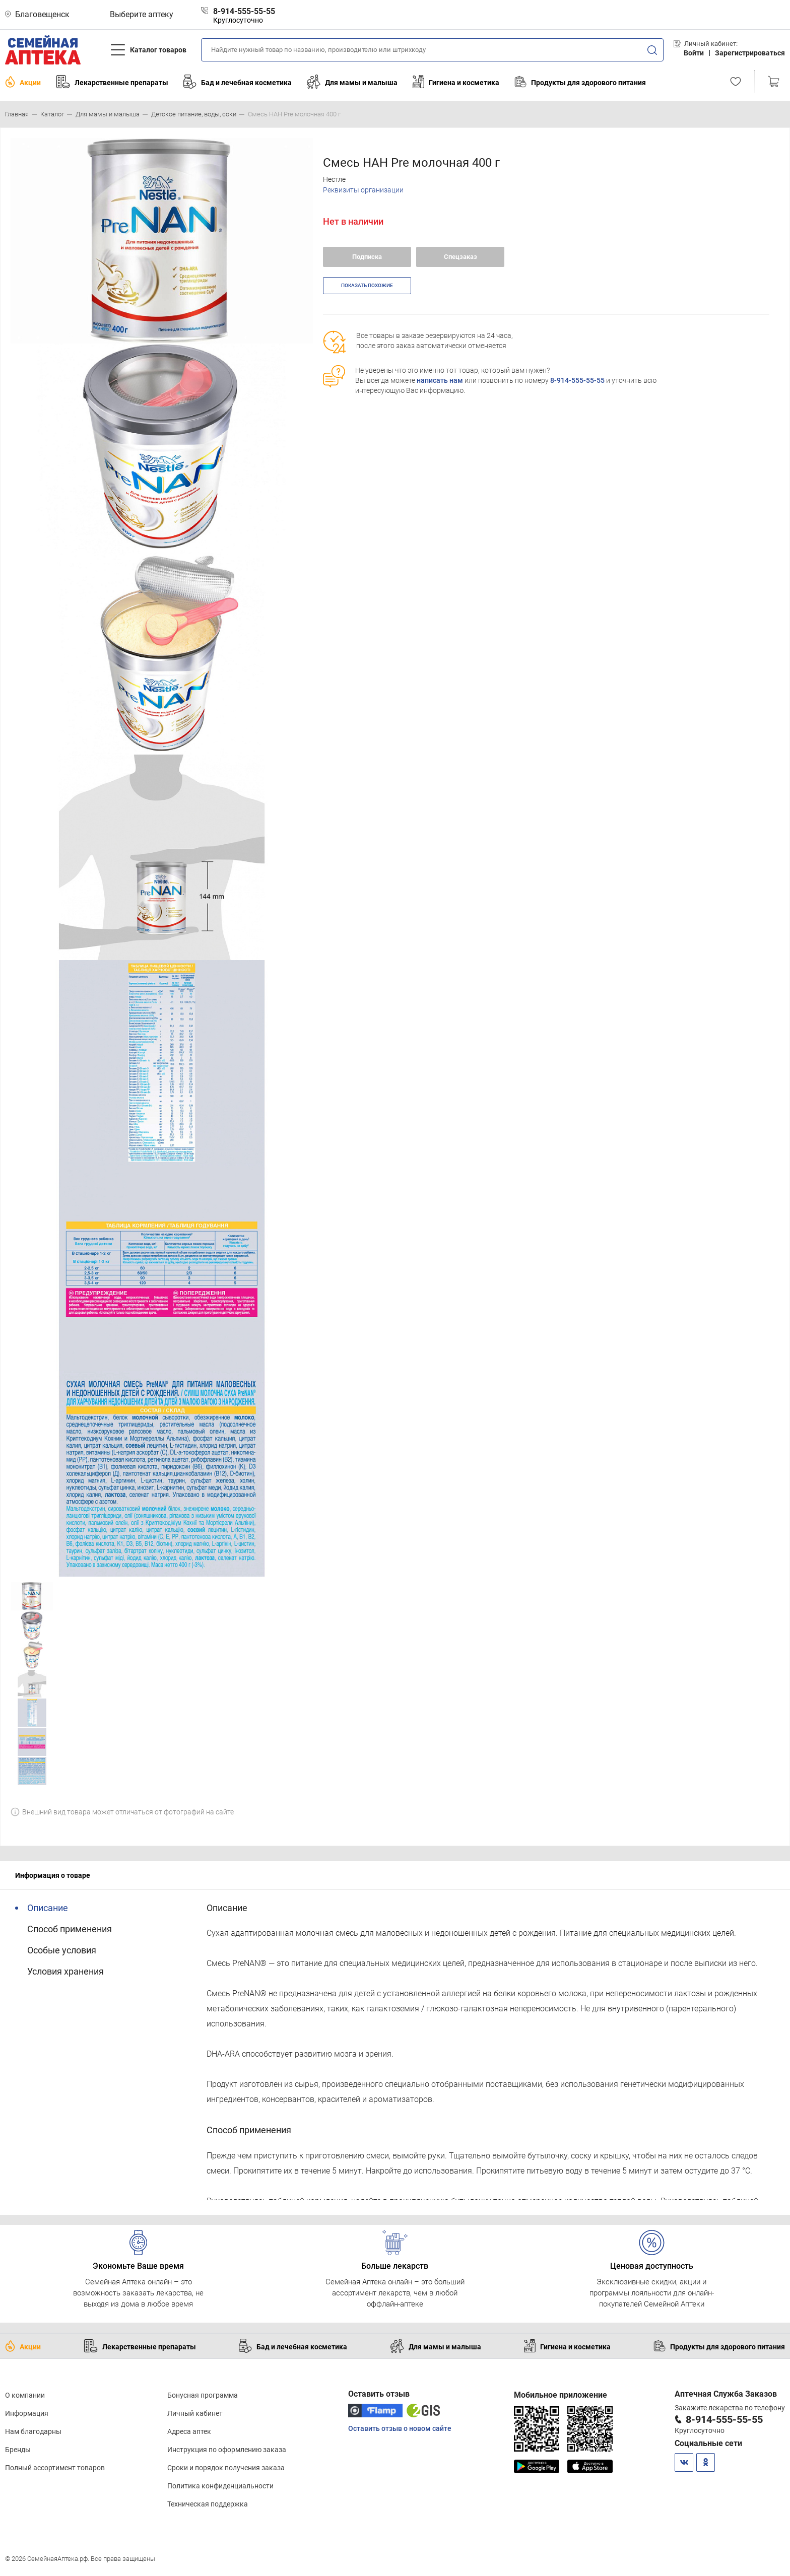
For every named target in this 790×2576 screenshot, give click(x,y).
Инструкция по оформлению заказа (226, 2450)
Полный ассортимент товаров (55, 2468)
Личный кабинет (195, 2413)
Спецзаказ (460, 256)
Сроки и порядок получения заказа (226, 2468)
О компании (25, 2395)
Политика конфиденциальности (220, 2486)
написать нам (440, 380)
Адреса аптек (189, 2431)
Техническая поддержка (207, 2504)
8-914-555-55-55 (577, 380)
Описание (47, 1908)
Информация (26, 2413)
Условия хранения (65, 1971)
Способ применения (69, 1929)
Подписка (367, 256)
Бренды (18, 2450)
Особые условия (61, 1950)
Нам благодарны (33, 2431)
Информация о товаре (52, 1875)
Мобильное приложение (560, 2395)
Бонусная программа (202, 2395)
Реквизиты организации (363, 190)
